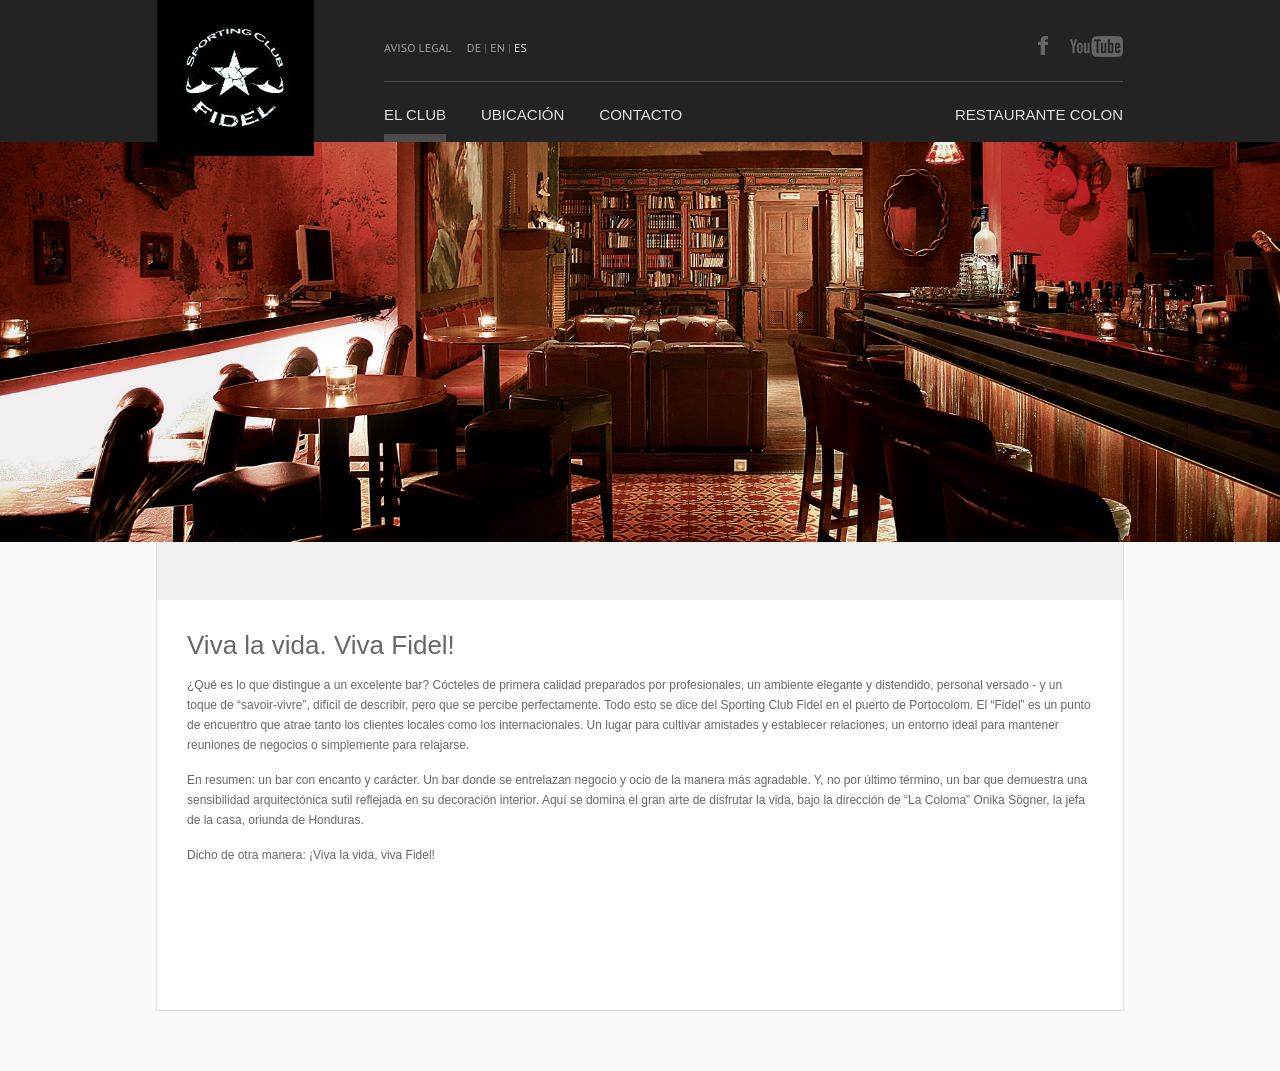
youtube (1096, 46)
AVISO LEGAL (418, 47)
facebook (1043, 46)
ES (520, 47)
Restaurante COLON (1039, 114)
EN (497, 47)
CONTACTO (640, 114)
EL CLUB (415, 114)
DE (474, 47)
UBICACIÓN (522, 114)
